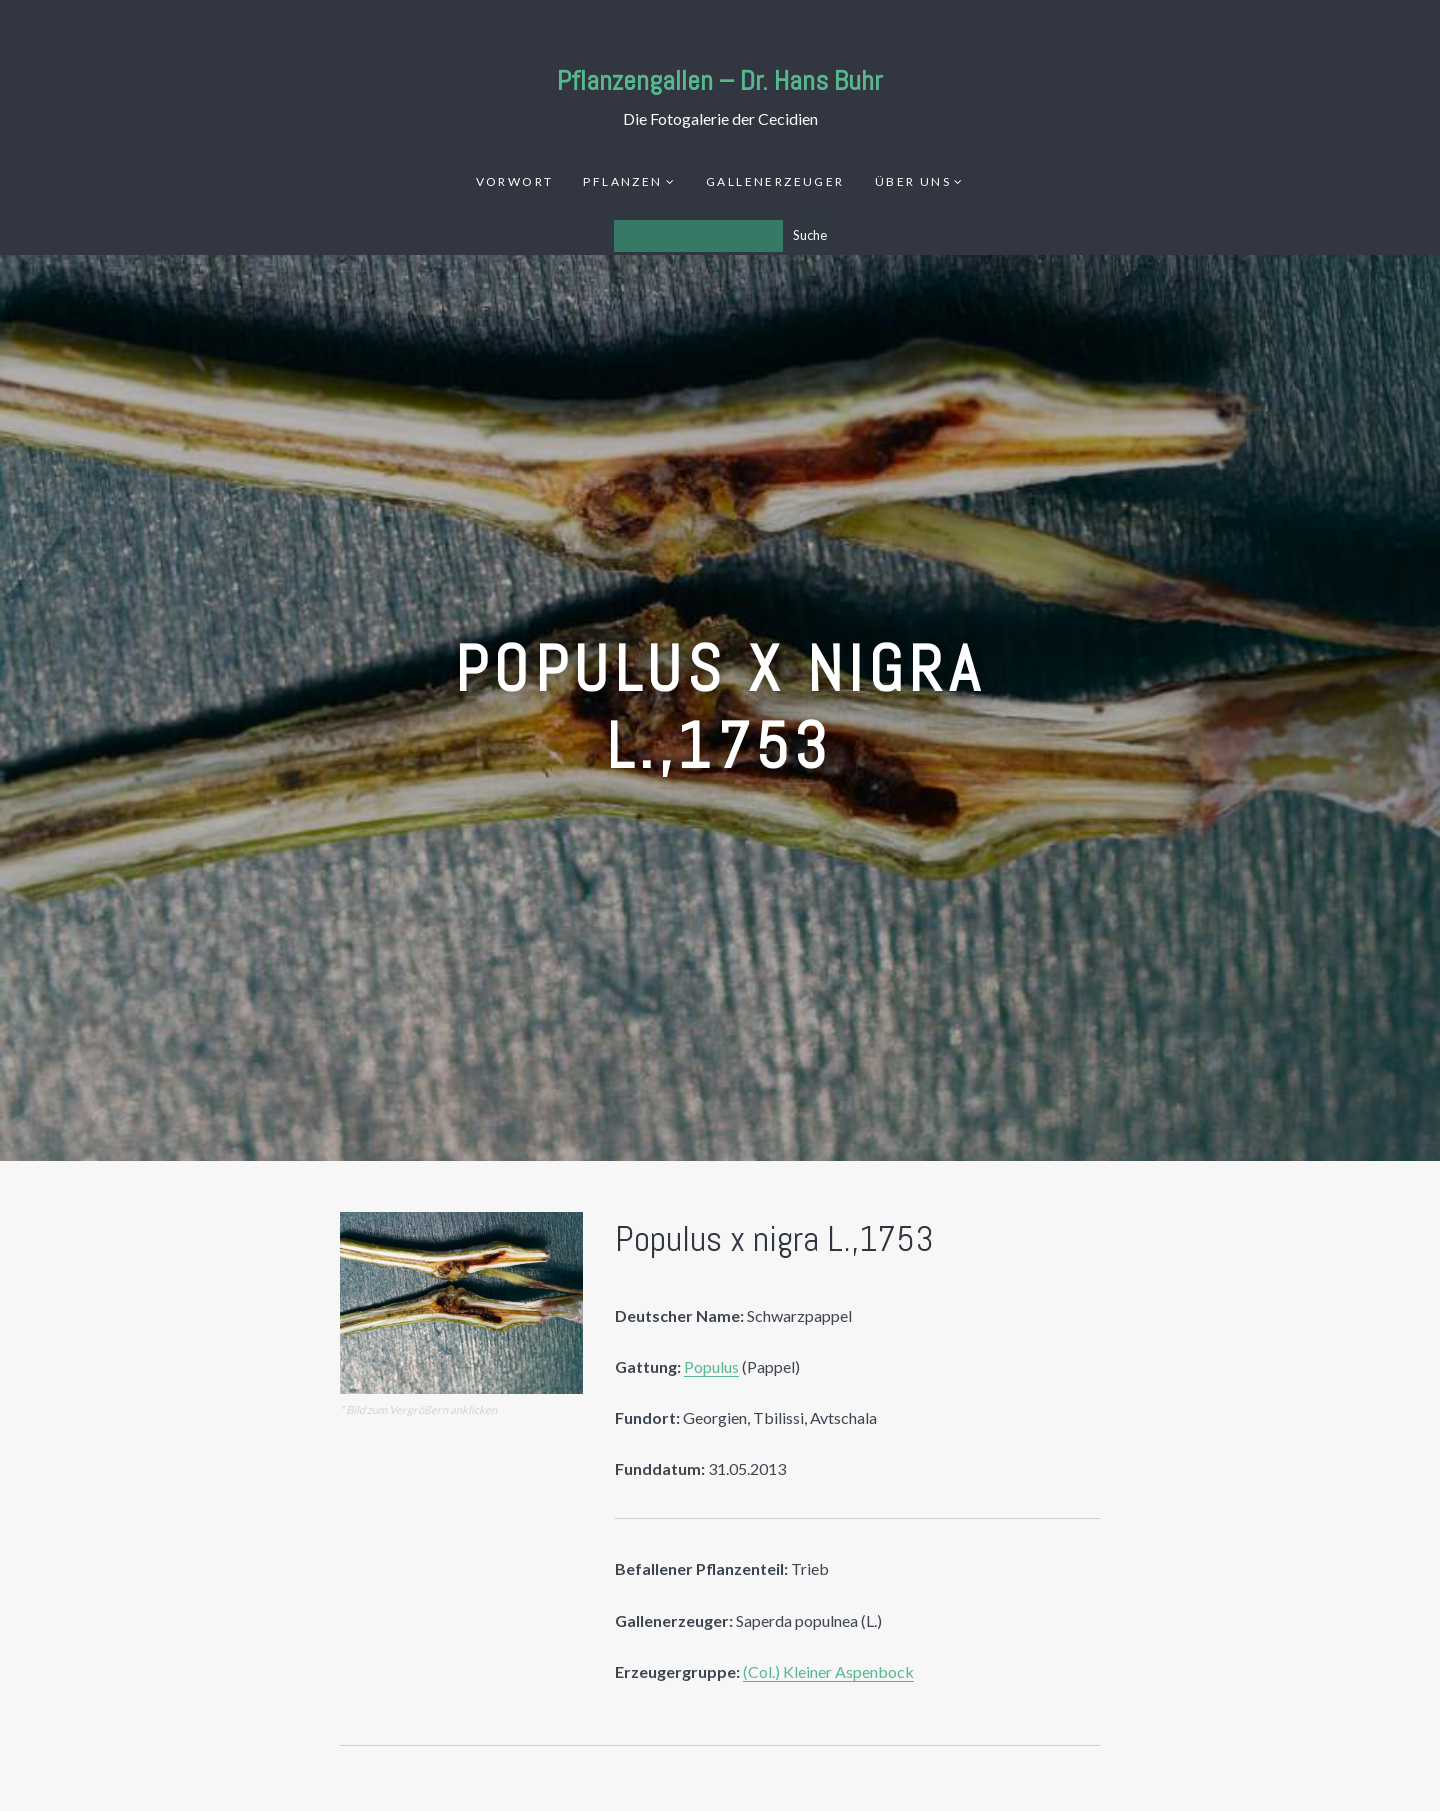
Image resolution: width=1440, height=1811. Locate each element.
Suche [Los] (810, 235)
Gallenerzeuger (775, 181)
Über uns (913, 181)
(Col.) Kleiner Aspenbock (828, 1671)
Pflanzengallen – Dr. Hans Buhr (720, 80)
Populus (711, 1366)
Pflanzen (622, 181)
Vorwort (515, 181)
